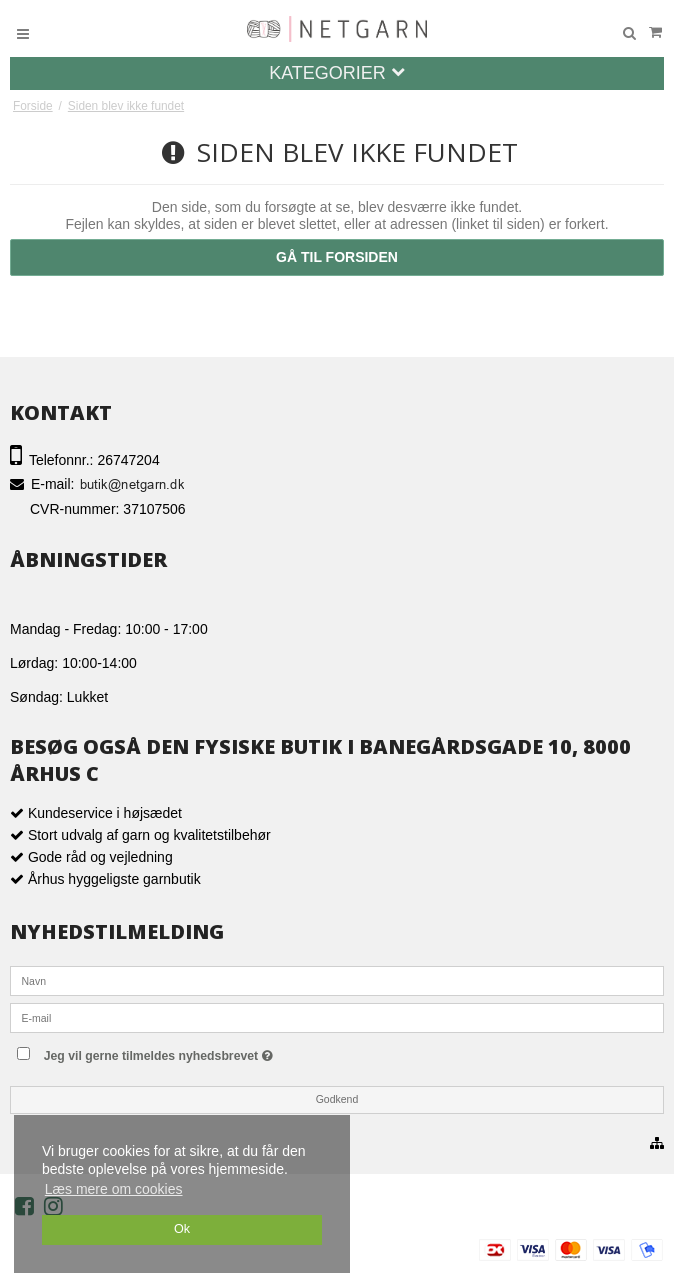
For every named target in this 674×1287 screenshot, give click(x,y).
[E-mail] (337, 1017)
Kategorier (337, 73)
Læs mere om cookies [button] (114, 1189)
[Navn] (337, 980)
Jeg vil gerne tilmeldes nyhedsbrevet (199, 1051)
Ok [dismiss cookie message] (182, 1229)
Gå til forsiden (337, 257)
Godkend (337, 1099)
